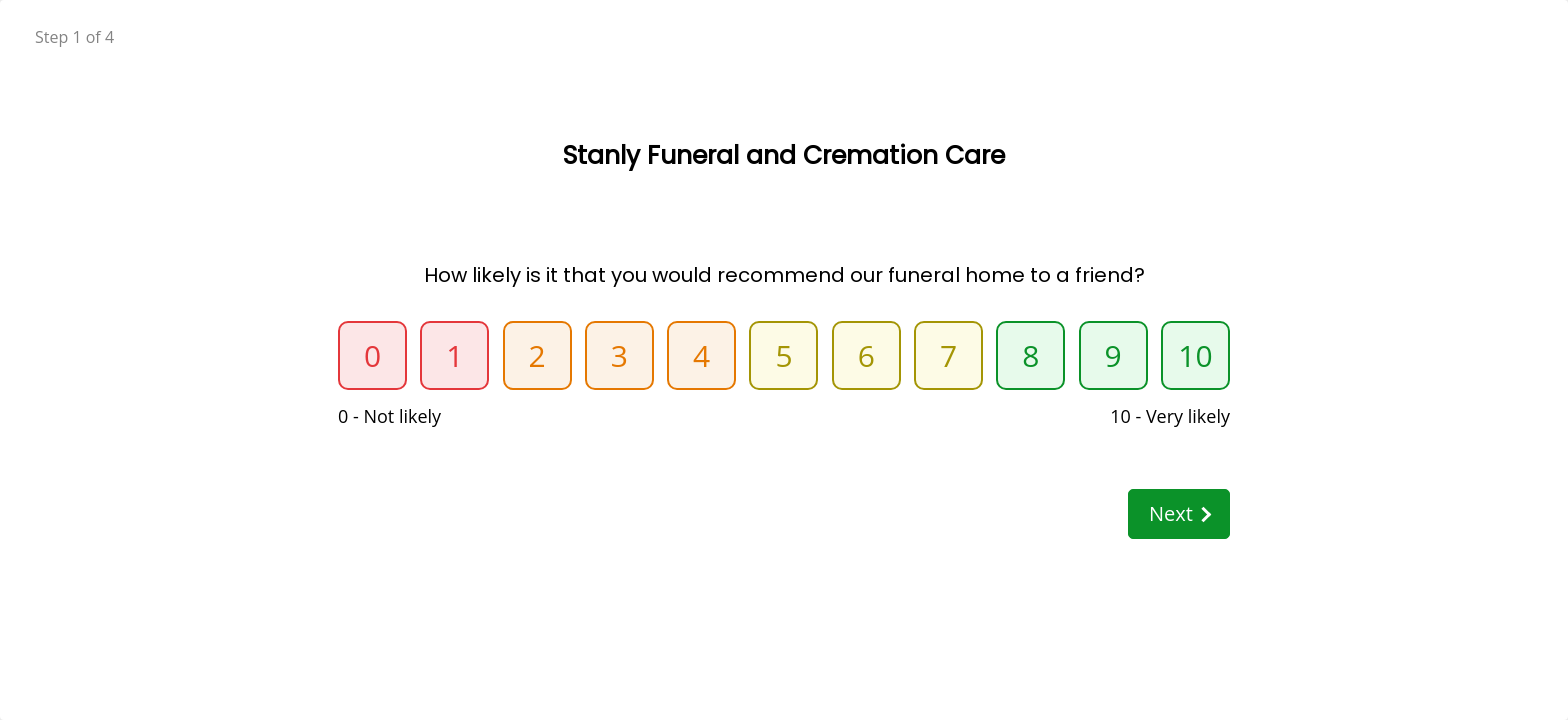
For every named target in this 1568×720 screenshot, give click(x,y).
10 (1195, 355)
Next (1180, 513)
